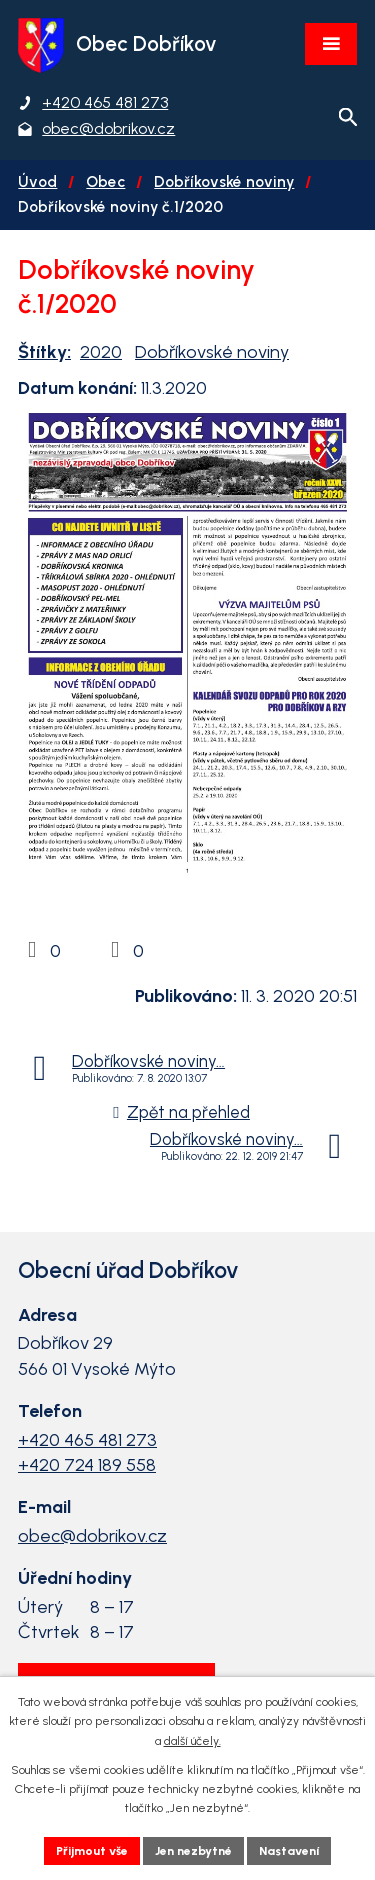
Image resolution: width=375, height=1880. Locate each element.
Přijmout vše (92, 1851)
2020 (101, 352)
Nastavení (289, 1851)
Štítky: (44, 352)
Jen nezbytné (193, 1851)
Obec (105, 181)
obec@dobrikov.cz (92, 1536)
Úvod (37, 181)
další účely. (192, 1741)
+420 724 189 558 (87, 1465)
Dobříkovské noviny (224, 181)
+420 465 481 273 (87, 1440)
